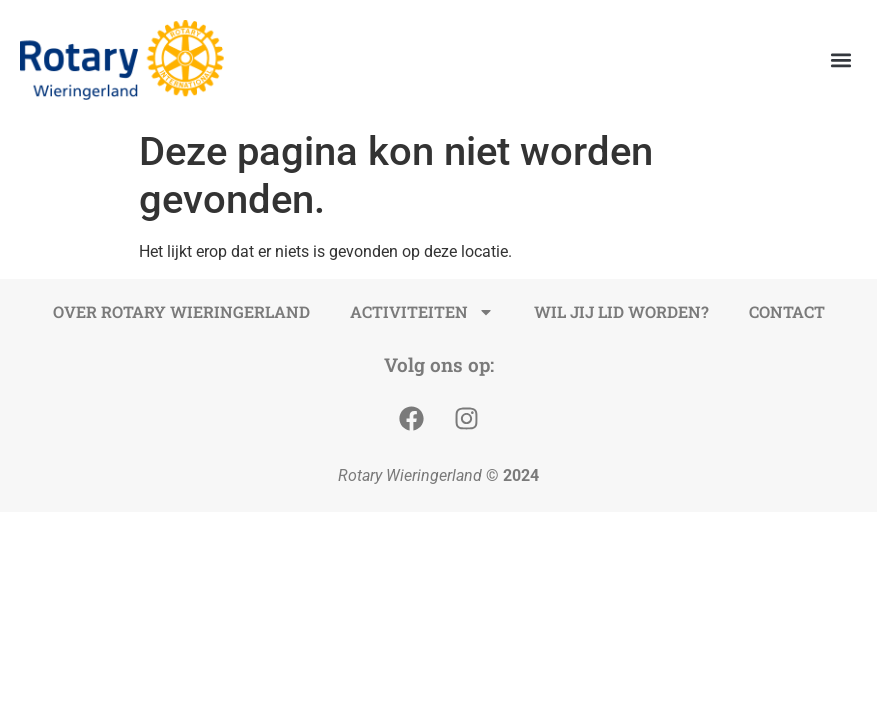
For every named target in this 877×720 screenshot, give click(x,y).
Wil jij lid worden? (621, 311)
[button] (840, 60)
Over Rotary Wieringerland (181, 311)
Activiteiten (422, 312)
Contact (787, 311)
